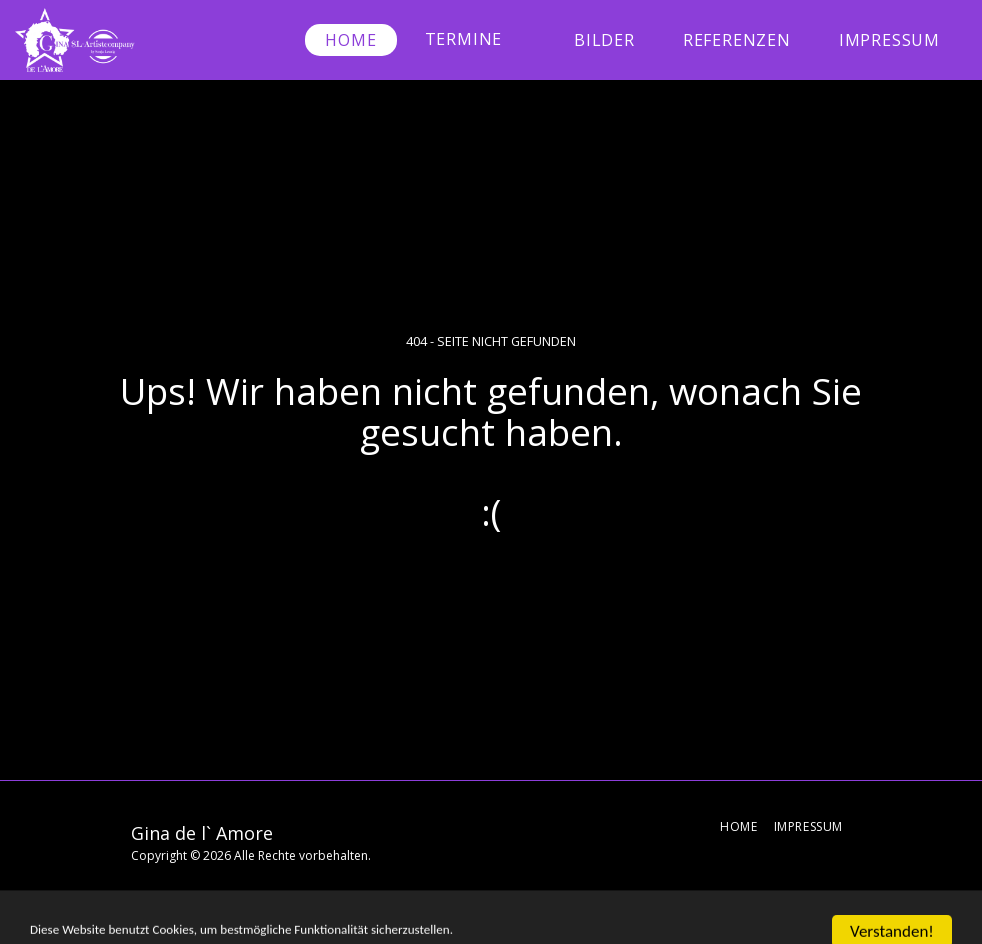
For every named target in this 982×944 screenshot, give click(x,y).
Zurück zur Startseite (491, 587)
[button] (475, 39)
